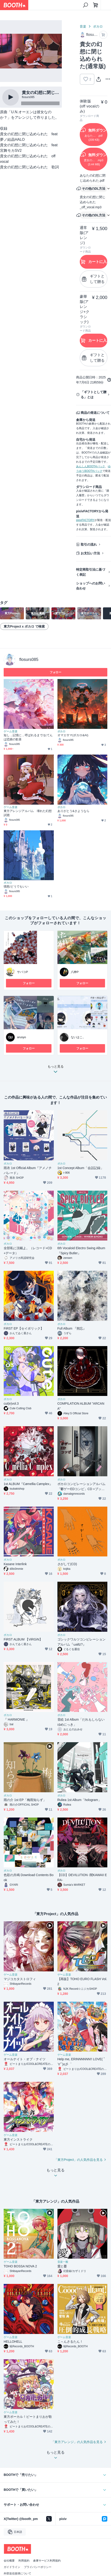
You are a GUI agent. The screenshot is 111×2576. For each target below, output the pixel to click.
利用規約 (23, 2560)
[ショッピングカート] (96, 5)
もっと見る (56, 1070)
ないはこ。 (78, 1037)
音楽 (83, 26)
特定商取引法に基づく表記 (90, 572)
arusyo (21, 1037)
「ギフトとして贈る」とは (93, 394)
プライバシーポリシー (37, 2567)
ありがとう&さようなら (73, 811)
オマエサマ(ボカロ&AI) (72, 735)
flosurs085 (28, 659)
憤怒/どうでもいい (16, 886)
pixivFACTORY (85, 520)
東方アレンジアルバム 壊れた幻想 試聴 (29, 813)
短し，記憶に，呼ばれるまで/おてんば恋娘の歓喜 (28, 737)
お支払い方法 (90, 553)
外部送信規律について (17, 2573)
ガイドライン (12, 2567)
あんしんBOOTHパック (90, 466)
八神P (75, 972)
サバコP (22, 972)
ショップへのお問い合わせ (90, 585)
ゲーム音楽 (10, 731)
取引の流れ (89, 544)
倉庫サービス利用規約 (47, 2560)
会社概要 (9, 2560)
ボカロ (98, 26)
